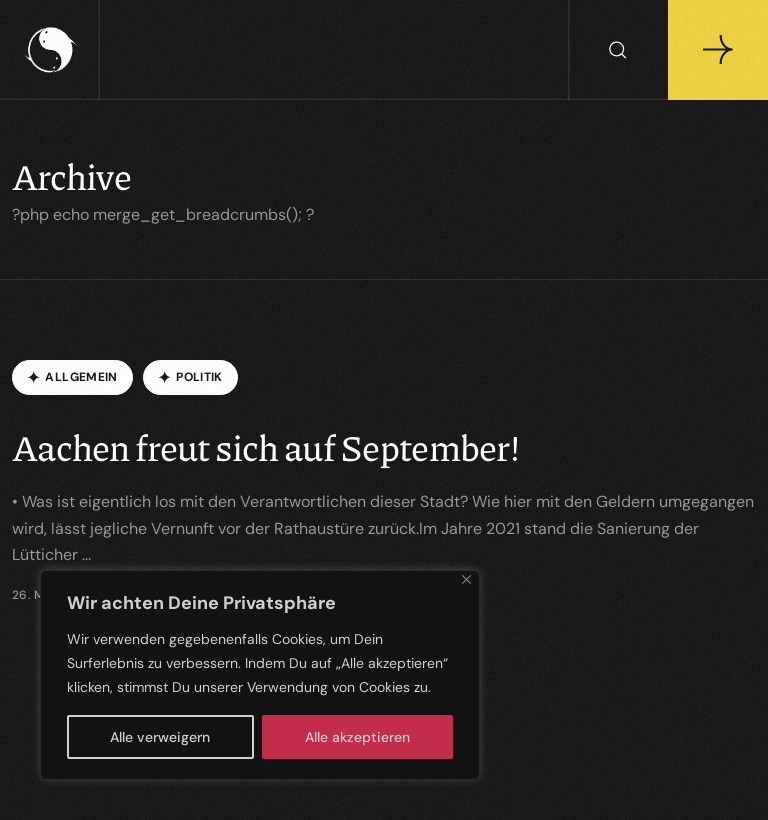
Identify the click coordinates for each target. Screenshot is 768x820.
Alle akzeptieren (357, 737)
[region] (260, 675)
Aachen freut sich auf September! (265, 446)
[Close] (466, 579)
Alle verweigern (160, 737)
